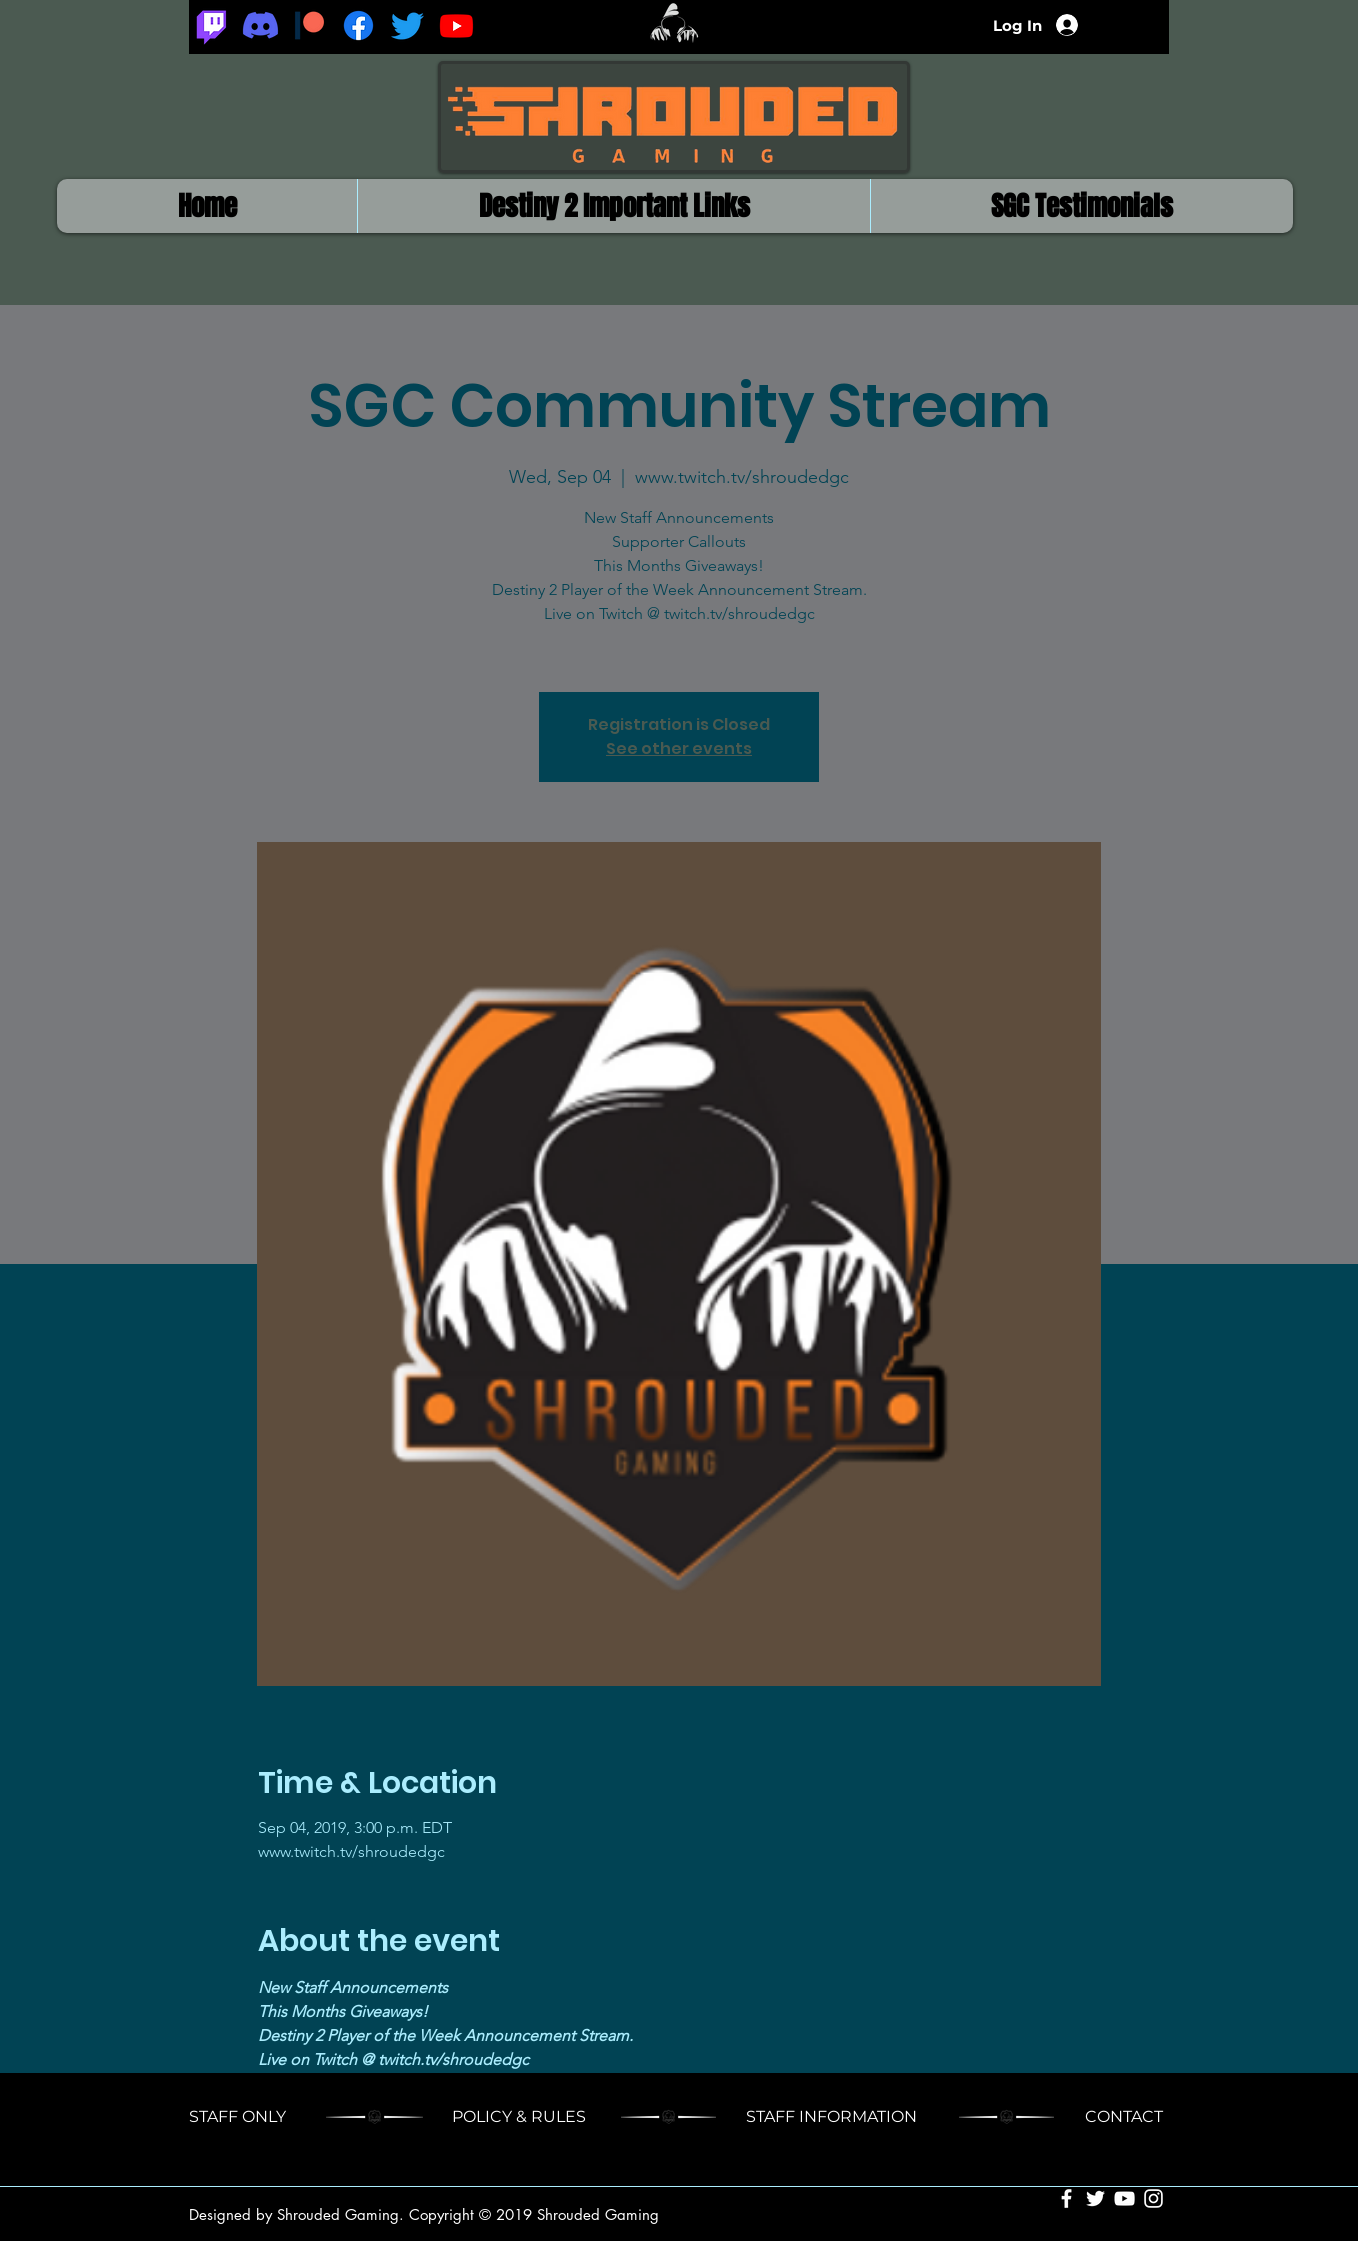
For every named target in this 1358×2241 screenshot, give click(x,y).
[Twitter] (407, 25)
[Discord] (260, 25)
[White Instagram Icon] (1153, 2198)
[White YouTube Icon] (1124, 2198)
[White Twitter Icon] (1095, 2198)
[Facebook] (358, 25)
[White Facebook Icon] (1066, 2198)
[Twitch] (211, 25)
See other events (679, 748)
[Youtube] (456, 25)
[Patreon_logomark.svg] (309, 25)
